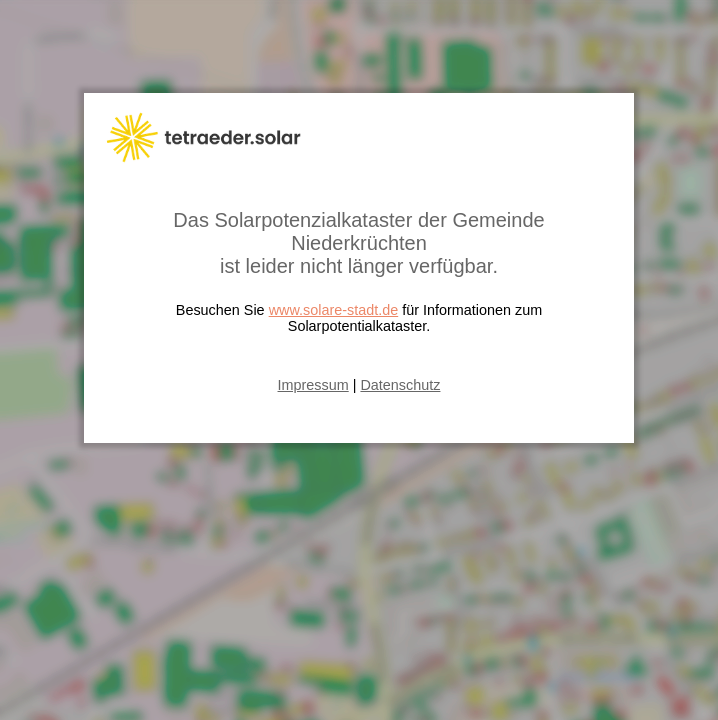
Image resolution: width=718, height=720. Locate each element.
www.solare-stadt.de (334, 310)
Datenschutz (400, 385)
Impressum (313, 385)
